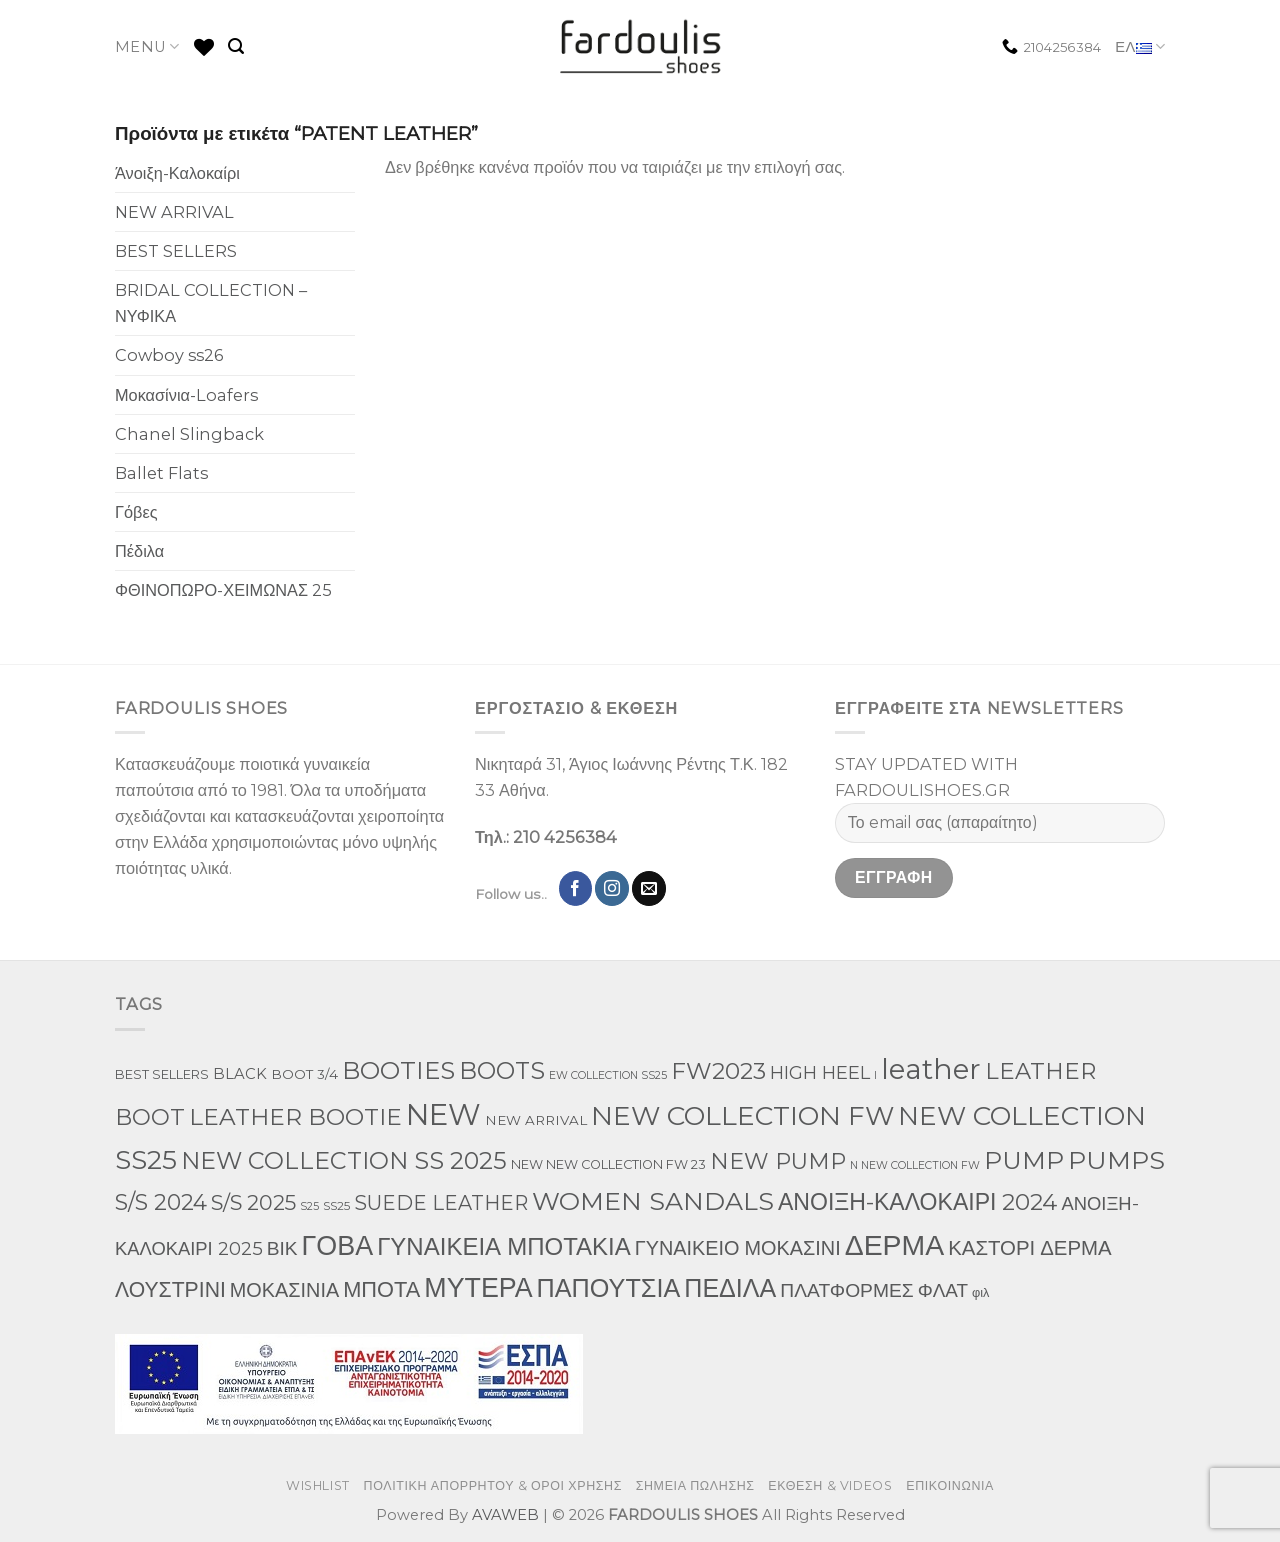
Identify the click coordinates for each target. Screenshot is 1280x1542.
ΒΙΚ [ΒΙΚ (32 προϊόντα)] (282, 1248)
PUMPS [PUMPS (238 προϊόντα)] (1116, 1160)
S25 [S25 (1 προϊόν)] (309, 1206)
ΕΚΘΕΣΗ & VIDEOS (830, 1485)
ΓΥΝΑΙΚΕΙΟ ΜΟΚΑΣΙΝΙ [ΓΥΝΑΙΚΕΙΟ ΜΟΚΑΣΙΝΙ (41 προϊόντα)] (738, 1248)
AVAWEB (505, 1515)
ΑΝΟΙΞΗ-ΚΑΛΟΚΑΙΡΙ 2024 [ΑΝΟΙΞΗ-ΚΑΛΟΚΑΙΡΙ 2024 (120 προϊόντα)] (917, 1202)
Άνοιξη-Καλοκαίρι (177, 173)
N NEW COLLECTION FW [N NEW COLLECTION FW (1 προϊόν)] (915, 1165)
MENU (147, 46)
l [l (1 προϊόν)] (875, 1075)
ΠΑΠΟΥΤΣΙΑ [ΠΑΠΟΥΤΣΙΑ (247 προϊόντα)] (609, 1288)
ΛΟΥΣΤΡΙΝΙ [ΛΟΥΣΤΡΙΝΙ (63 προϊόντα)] (170, 1289)
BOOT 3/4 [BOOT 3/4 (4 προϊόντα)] (304, 1074)
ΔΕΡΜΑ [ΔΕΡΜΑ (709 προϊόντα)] (894, 1244)
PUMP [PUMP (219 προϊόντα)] (1024, 1160)
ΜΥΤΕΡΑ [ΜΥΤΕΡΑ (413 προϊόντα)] (478, 1287)
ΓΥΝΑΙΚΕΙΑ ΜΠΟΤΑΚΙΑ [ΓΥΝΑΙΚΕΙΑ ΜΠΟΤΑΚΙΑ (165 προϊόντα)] (504, 1246)
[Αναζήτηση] (236, 46)
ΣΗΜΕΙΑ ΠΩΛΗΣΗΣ (695, 1485)
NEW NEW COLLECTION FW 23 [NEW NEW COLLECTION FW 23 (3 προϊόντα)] (608, 1164)
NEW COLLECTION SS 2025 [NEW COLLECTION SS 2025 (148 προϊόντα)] (344, 1160)
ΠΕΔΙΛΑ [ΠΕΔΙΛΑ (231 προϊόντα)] (730, 1288)
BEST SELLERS (176, 251)
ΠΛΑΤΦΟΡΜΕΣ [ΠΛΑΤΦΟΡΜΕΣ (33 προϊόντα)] (846, 1290)
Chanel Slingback (189, 434)
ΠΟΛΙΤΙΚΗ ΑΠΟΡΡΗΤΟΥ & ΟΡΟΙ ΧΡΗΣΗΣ (493, 1485)
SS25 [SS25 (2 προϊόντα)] (336, 1205)
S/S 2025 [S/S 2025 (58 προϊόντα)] (253, 1202)
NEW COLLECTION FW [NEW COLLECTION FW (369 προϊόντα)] (742, 1115)
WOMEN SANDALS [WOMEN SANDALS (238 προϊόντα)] (653, 1201)
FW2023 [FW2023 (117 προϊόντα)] (718, 1071)
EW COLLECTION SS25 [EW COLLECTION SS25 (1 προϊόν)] (608, 1075)
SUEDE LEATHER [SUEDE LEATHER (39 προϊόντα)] (441, 1203)
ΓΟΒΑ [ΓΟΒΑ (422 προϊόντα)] (338, 1245)
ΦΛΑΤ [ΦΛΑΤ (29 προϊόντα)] (943, 1290)
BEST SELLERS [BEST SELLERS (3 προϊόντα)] (162, 1074)
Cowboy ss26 (169, 355)
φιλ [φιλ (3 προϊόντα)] (980, 1292)
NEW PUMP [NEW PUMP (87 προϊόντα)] (778, 1161)
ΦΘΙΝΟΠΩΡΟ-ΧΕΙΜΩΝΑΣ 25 (223, 590)
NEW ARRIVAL (174, 212)
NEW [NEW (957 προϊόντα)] (443, 1114)
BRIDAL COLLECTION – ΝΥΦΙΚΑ (211, 303)
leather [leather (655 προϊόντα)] (931, 1069)
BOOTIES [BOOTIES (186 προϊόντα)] (398, 1070)
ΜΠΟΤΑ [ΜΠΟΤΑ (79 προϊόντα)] (381, 1289)
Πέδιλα (139, 551)
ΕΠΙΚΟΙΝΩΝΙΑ (950, 1485)
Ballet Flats (161, 473)
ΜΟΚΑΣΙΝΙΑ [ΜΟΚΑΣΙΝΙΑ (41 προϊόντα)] (284, 1290)
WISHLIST (318, 1485)
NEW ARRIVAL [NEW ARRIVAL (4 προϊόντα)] (536, 1120)
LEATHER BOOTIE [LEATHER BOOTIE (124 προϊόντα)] (295, 1117)
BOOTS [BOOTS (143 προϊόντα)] (502, 1070)
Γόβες (136, 512)
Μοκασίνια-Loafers (186, 395)
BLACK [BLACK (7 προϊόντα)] (240, 1074)
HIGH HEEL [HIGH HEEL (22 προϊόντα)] (820, 1073)
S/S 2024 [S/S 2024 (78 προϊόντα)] (161, 1202)
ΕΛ (1140, 47)
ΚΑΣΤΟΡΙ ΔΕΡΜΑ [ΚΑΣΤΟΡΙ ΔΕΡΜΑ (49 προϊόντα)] (1030, 1247)
